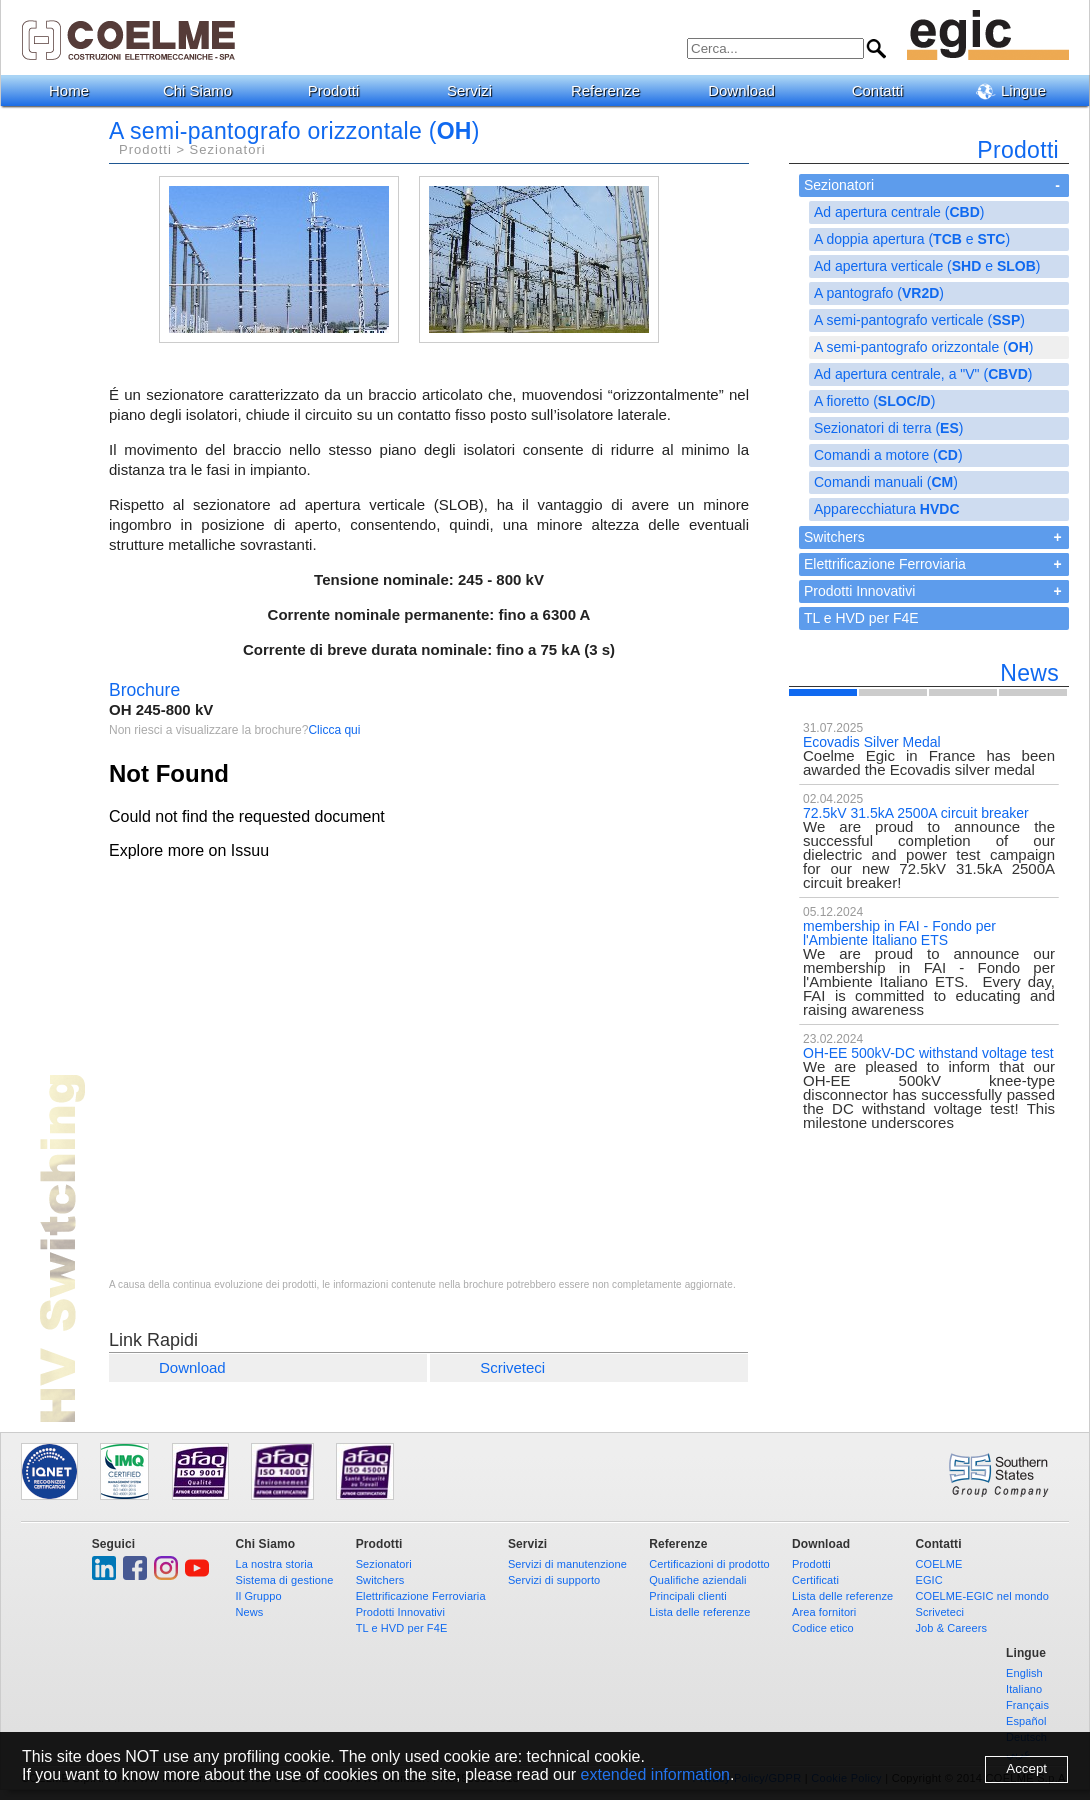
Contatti (885, 90)
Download (749, 90)
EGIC (928, 1580)
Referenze (613, 90)
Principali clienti (688, 1596)
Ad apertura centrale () (899, 212)
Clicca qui (334, 730)
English (1024, 1673)
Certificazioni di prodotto (709, 1564)
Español (1026, 1721)
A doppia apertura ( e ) (912, 239)
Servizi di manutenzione (567, 1564)
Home (69, 90)
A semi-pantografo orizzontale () (923, 347)
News (250, 1612)
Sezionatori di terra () (888, 428)
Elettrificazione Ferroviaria (885, 564)
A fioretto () (874, 401)
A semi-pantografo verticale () (919, 320)
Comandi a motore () (888, 455)
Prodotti (341, 90)
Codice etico (823, 1628)
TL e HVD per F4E (861, 618)
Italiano (1024, 1689)
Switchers (834, 537)
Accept (1026, 1768)
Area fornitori (824, 1612)
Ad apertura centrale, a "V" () (923, 374)
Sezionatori (839, 185)
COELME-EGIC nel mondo (982, 1596)
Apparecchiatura (887, 509)
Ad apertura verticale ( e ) (927, 266)
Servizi (477, 90)
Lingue (1018, 91)
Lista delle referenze (699, 1612)
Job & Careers (951, 1628)
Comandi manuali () (886, 482)
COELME (938, 1564)
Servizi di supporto (554, 1580)
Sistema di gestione (285, 1580)
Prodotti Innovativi (859, 591)
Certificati (815, 1580)
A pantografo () (879, 293)
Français (1027, 1705)
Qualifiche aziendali (697, 1580)
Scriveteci (512, 1367)
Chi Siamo (205, 90)
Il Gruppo (259, 1596)
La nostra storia (274, 1564)
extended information (655, 1774)
